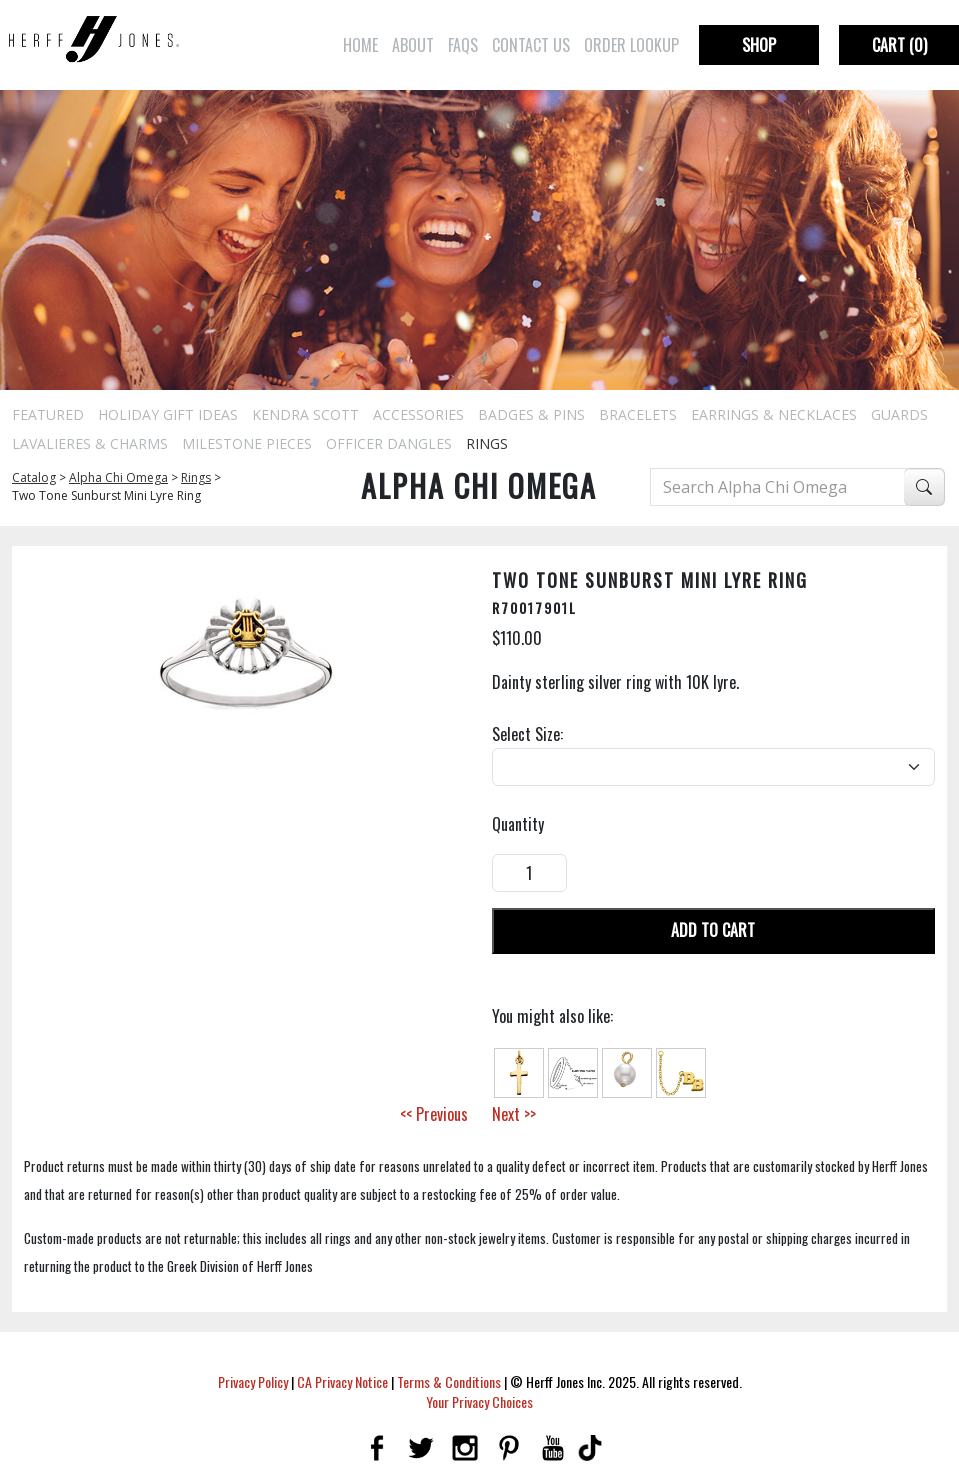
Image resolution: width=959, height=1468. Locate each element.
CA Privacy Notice (342, 1381)
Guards (899, 414)
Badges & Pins (531, 414)
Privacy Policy (253, 1381)
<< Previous (434, 1114)
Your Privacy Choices (479, 1401)
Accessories (418, 414)
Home (360, 45)
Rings (487, 443)
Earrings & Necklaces (774, 414)
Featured (48, 414)
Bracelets (638, 414)
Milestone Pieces (247, 443)
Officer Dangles (389, 443)
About (413, 45)
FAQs (463, 45)
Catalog (34, 477)
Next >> (514, 1114)
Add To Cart (713, 930)
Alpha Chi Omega (118, 477)
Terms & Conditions (449, 1381)
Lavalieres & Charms (90, 443)
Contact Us (531, 45)
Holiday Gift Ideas (168, 414)
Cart (899, 45)
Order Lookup (631, 45)
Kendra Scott (305, 414)
